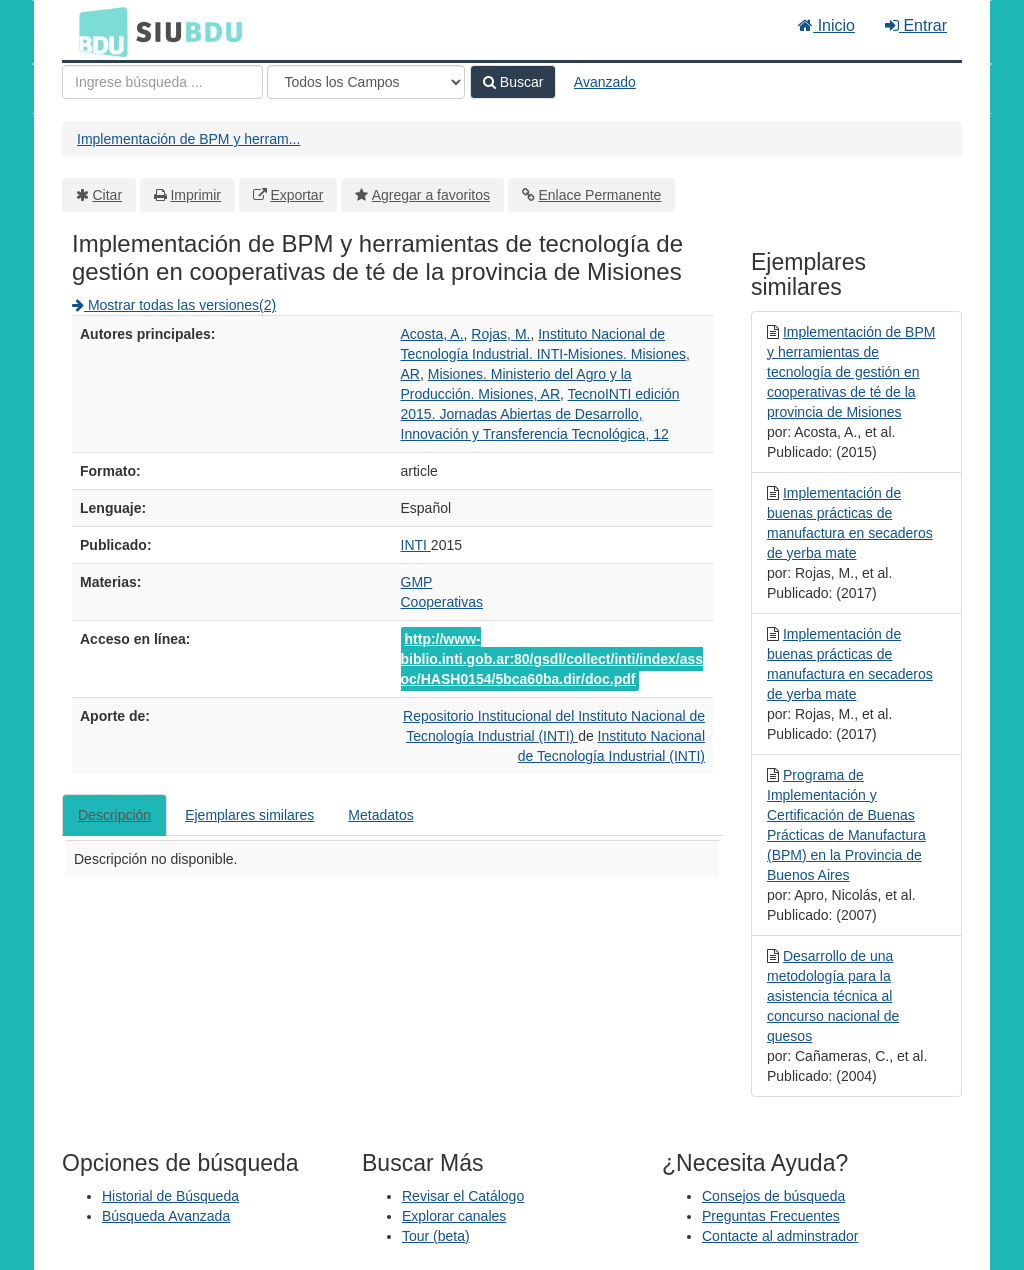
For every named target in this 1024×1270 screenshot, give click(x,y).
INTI (416, 545)
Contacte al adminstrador (780, 1236)
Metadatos (380, 815)
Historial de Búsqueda (170, 1196)
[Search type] (366, 82)
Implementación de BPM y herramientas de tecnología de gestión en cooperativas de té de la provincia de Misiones (851, 372)
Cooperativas (442, 602)
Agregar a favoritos (431, 195)
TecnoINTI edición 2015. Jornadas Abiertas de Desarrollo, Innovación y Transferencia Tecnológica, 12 (540, 414)
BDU (98, 31)
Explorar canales (454, 1216)
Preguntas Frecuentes (771, 1216)
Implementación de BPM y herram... (188, 139)
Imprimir (195, 195)
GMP (417, 582)
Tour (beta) (436, 1236)
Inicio (826, 25)
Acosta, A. (432, 334)
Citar (108, 195)
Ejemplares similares (249, 815)
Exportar (296, 195)
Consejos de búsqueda (773, 1196)
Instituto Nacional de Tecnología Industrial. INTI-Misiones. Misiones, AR (545, 354)
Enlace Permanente (599, 195)
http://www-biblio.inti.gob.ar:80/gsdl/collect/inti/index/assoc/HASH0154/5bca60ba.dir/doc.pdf (552, 659)
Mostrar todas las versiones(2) (174, 305)
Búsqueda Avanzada (166, 1216)
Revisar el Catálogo (463, 1196)
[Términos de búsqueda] (162, 82)
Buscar (513, 82)
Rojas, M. (500, 334)
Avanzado (605, 82)
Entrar (916, 25)
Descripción (114, 815)
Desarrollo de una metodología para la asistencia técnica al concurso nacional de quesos (833, 996)
